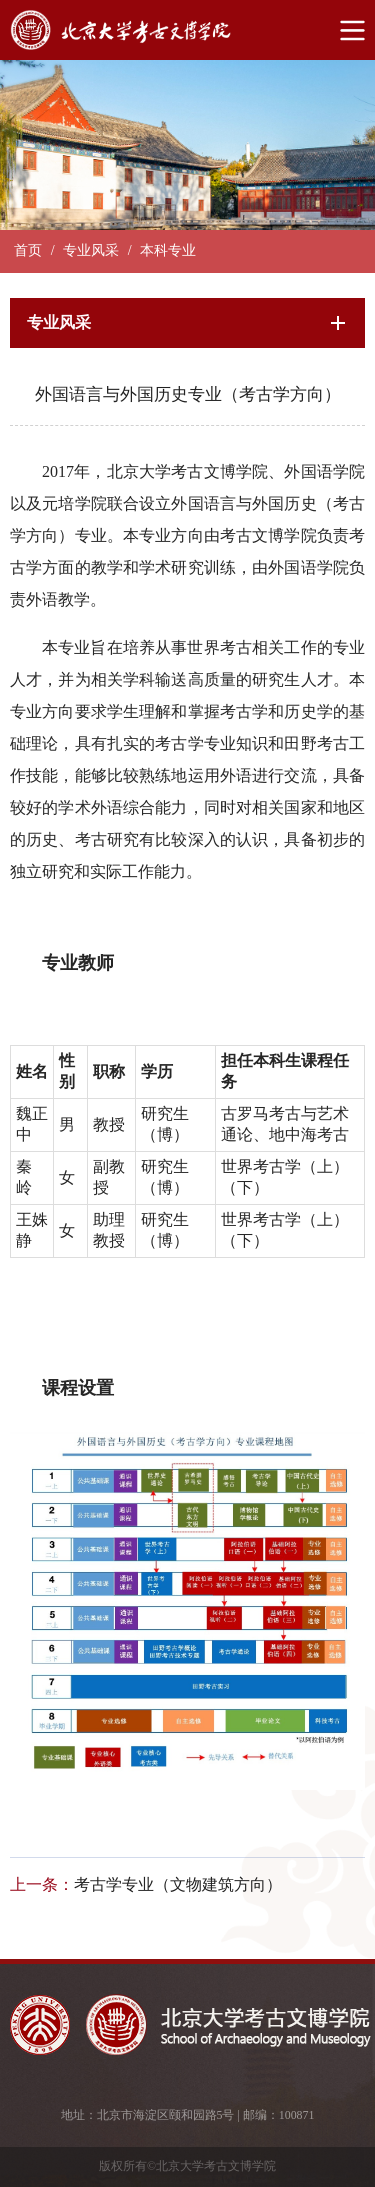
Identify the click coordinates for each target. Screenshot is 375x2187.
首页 (28, 250)
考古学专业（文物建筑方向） (178, 1884)
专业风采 (91, 250)
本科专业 (168, 250)
